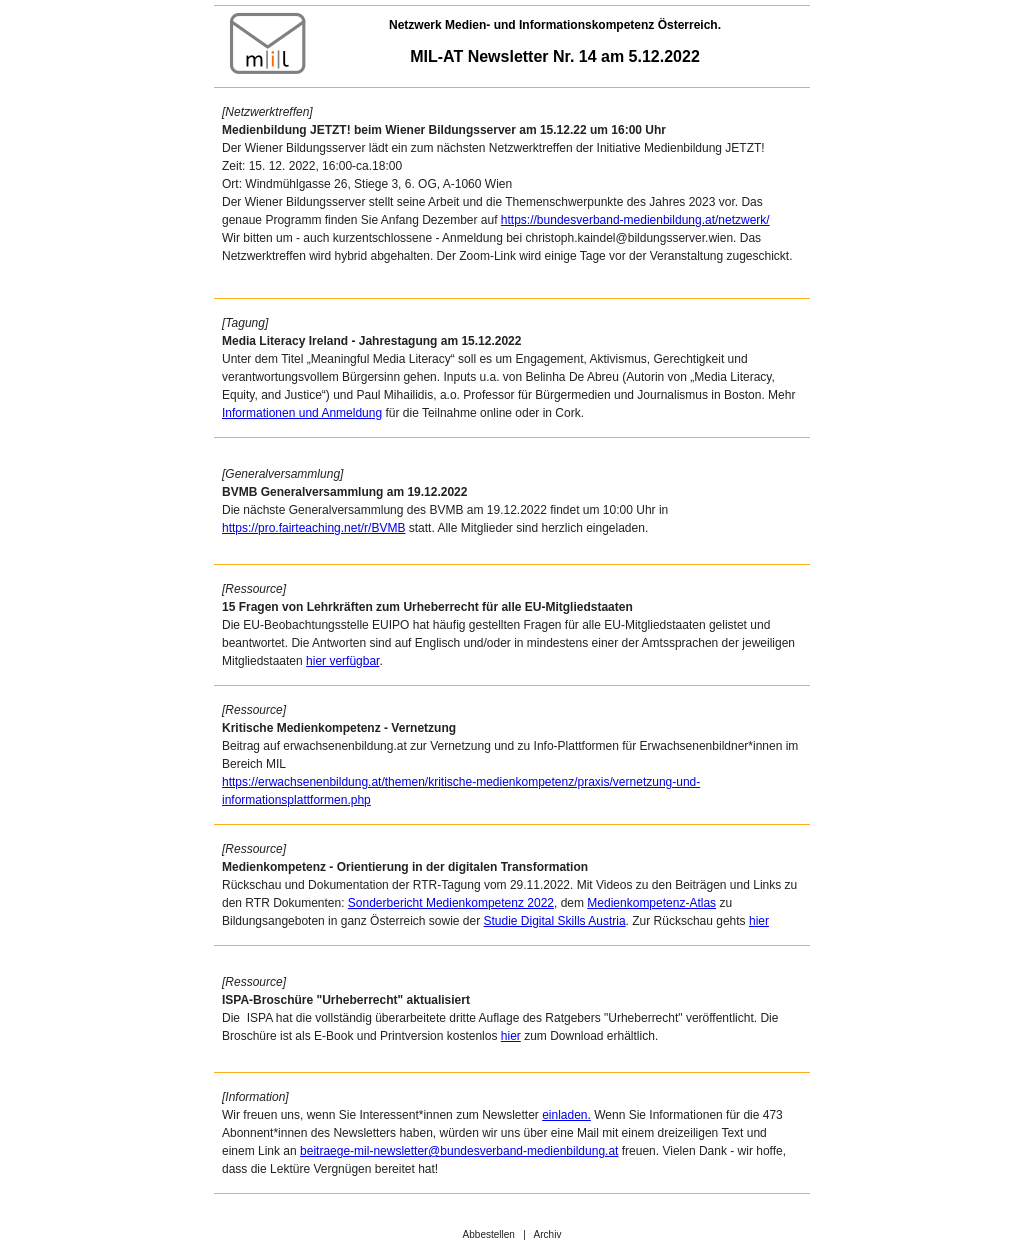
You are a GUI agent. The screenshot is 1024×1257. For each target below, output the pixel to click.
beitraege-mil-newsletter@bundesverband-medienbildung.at (459, 1151)
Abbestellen (489, 1234)
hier (759, 921)
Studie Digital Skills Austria (555, 921)
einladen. (566, 1115)
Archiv (548, 1234)
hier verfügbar (342, 661)
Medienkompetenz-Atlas (651, 903)
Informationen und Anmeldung (302, 413)
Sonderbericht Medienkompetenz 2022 (451, 903)
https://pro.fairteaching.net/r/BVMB (313, 528)
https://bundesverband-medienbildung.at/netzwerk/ (635, 220)
